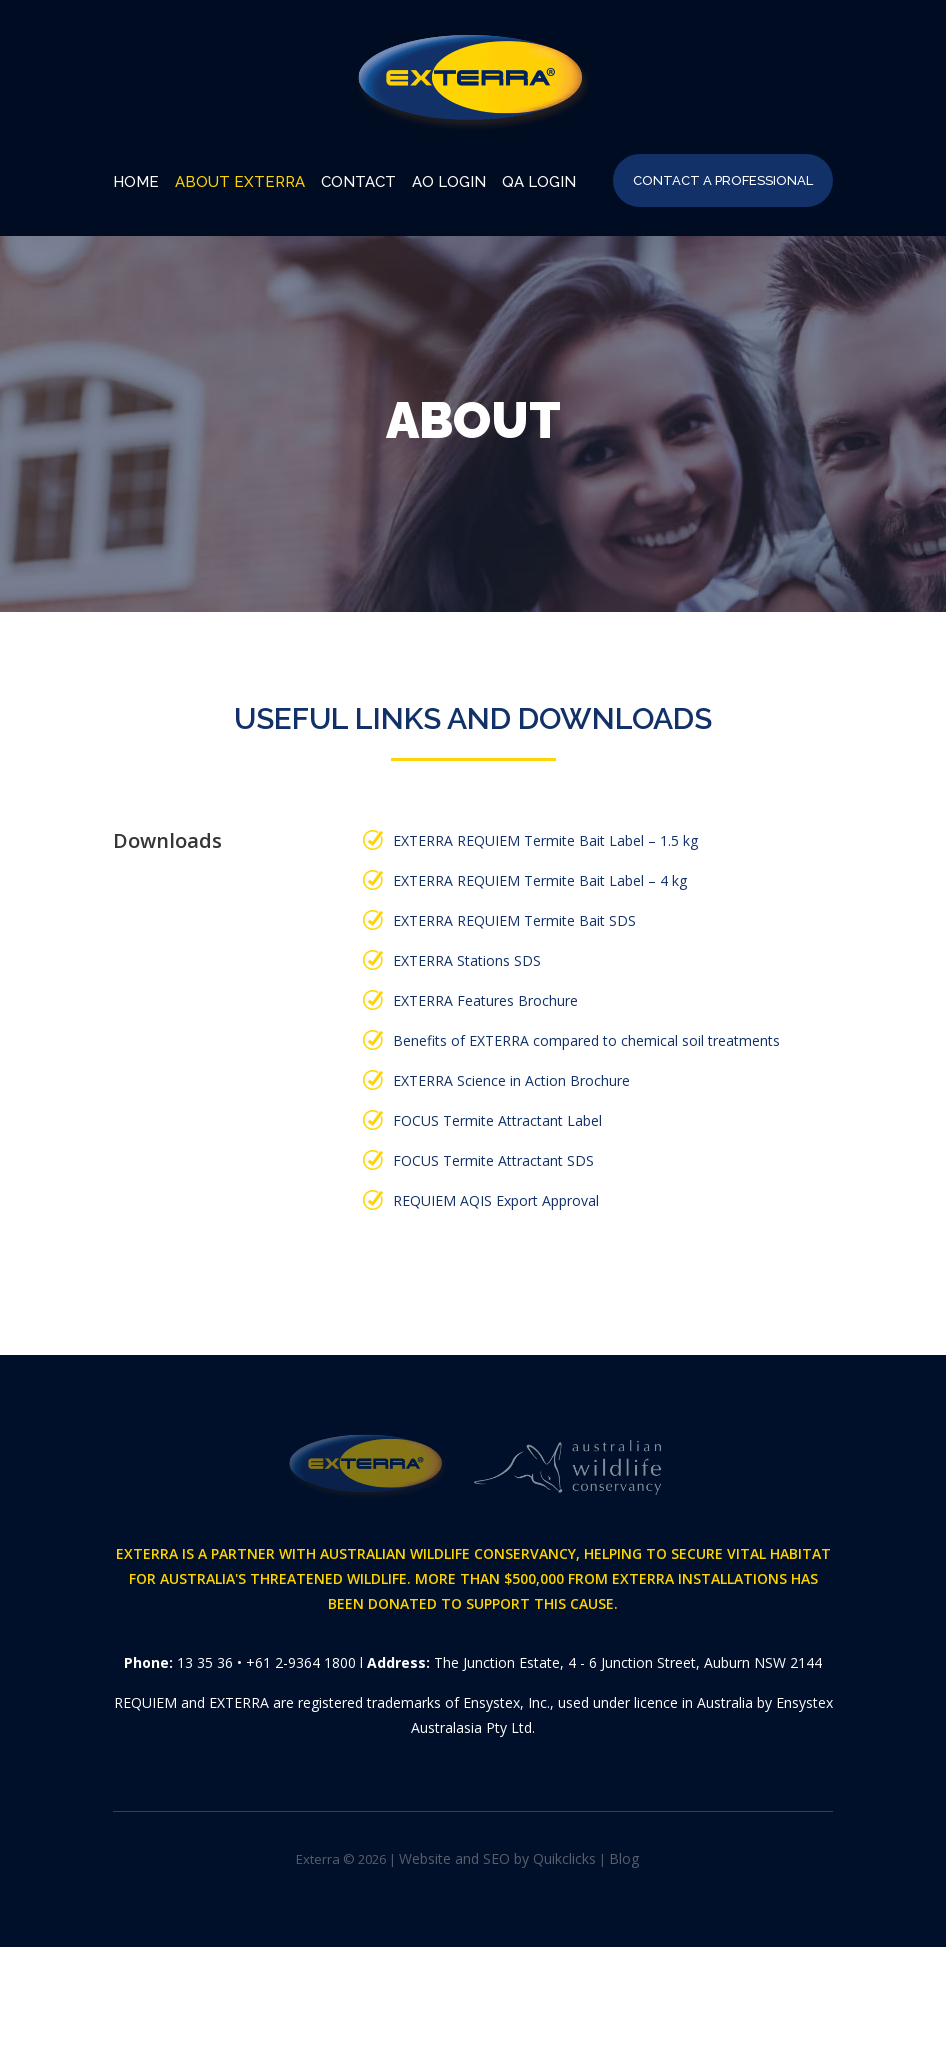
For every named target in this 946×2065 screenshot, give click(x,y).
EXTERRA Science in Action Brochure (511, 1080)
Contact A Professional (723, 180)
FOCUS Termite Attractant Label (497, 1120)
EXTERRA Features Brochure (485, 1000)
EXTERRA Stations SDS (467, 960)
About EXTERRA (240, 182)
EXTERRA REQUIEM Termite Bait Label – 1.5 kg (545, 840)
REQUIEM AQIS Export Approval (496, 1200)
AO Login (449, 182)
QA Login (539, 182)
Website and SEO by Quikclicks (497, 1858)
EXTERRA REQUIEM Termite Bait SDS (514, 920)
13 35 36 (205, 1662)
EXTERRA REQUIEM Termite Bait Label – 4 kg (540, 880)
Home (136, 182)
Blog (624, 1858)
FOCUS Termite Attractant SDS (493, 1160)
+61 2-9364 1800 (301, 1662)
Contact (358, 182)
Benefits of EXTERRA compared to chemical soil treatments (586, 1040)
